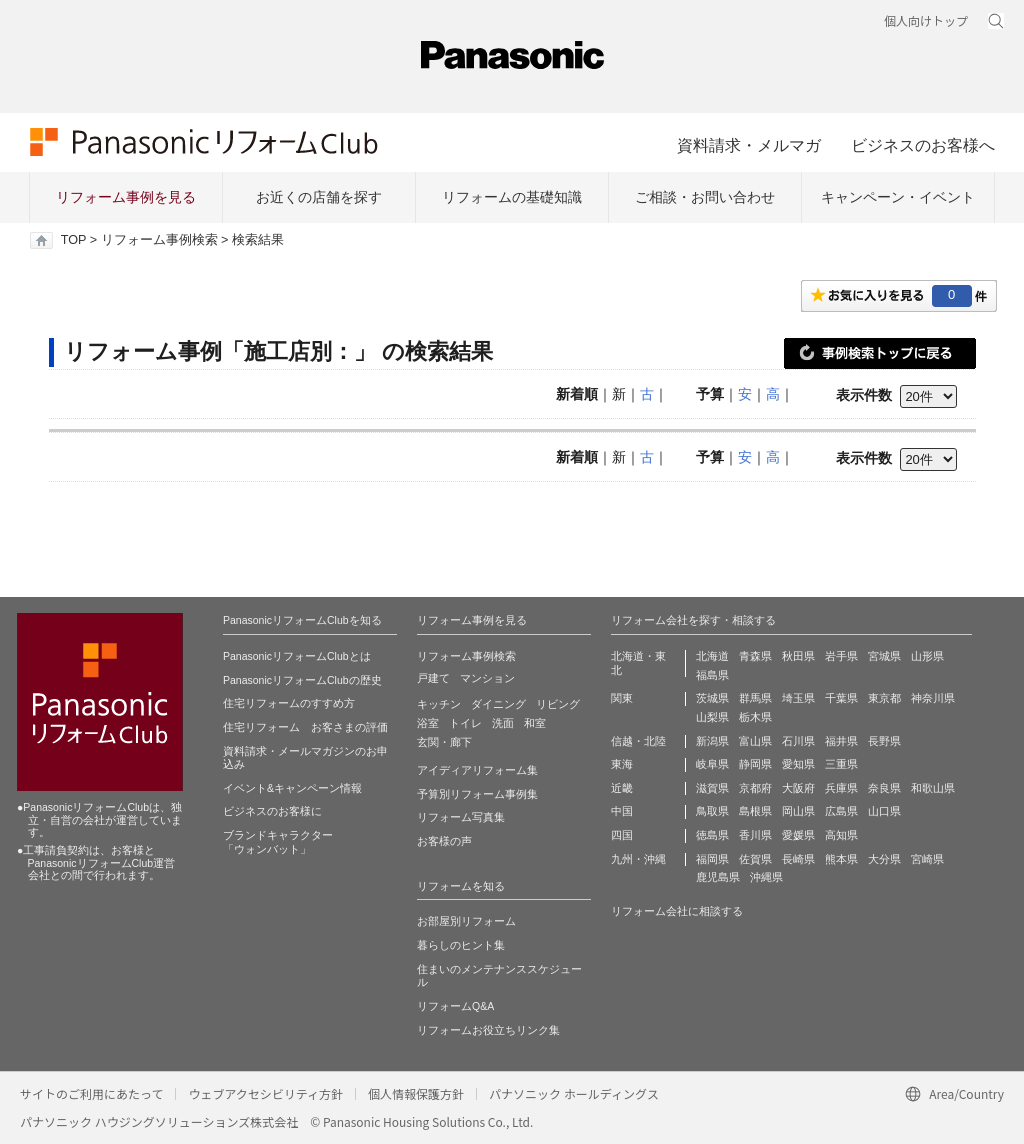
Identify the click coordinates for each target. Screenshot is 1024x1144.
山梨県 (712, 717)
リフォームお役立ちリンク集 (488, 1030)
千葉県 (841, 698)
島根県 (755, 811)
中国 (622, 811)
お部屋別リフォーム (466, 921)
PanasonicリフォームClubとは (297, 656)
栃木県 (755, 717)
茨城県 (712, 698)
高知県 (841, 835)
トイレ (465, 723)
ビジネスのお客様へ (923, 145)
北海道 (712, 656)
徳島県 (712, 835)
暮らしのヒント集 (461, 945)
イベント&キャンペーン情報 (292, 788)
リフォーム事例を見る (126, 197)
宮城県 (884, 656)
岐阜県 (712, 764)
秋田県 (798, 656)
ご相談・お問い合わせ (705, 197)
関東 (622, 698)
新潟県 (712, 741)
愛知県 (798, 764)
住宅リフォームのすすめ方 (289, 703)
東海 (622, 764)
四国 (622, 835)
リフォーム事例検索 (159, 240)
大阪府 (798, 788)
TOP (73, 240)
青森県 (755, 656)
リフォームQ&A (455, 1006)
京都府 (755, 788)
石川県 (798, 741)
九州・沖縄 (638, 859)
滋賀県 (712, 788)
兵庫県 (841, 788)
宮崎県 (927, 859)
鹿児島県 (718, 877)
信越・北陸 (638, 741)
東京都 (884, 698)
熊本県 (841, 859)
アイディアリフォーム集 (477, 770)
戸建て (433, 678)
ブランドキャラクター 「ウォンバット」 (278, 842)
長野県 (884, 741)
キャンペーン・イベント (898, 197)
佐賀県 (755, 859)
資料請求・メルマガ (749, 145)
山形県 (927, 656)
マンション (487, 678)
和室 (535, 723)
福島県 (712, 675)
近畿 (622, 788)
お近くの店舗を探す (319, 197)
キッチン (439, 704)
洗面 (503, 723)
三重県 (841, 764)
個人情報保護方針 (416, 1093)
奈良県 (884, 788)
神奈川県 (933, 698)
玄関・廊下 (444, 742)
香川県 (755, 835)
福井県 (841, 741)
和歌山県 (933, 788)
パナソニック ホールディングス (574, 1093)
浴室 (428, 723)
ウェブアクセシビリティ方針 (265, 1093)
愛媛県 (798, 835)
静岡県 (755, 764)
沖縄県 (766, 877)
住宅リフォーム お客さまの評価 (305, 727)
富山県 (755, 741)
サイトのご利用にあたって (91, 1093)
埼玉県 (798, 698)
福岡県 (712, 859)
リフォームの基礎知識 (512, 197)
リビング (558, 704)
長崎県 (798, 859)
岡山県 (798, 811)
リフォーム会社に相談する (677, 911)
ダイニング (498, 704)
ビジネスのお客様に (272, 811)
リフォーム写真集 (461, 817)
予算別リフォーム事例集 (477, 794)
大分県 (884, 859)
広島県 (841, 811)
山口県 (884, 811)
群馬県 (755, 698)
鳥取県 (712, 811)
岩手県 (841, 656)
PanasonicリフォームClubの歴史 (302, 680)
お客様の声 (444, 841)
